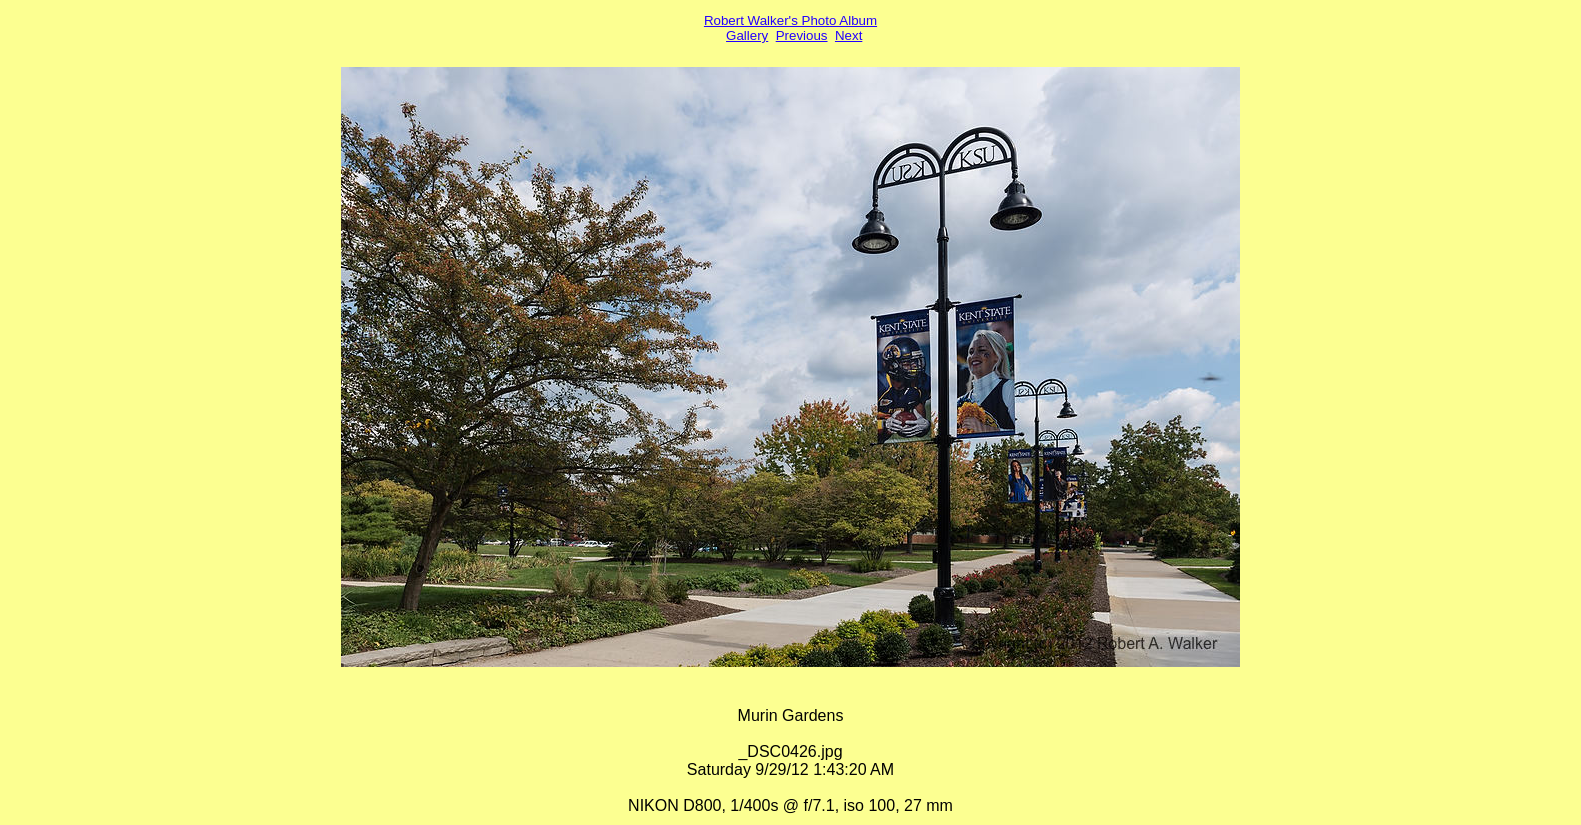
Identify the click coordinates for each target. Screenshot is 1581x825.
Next (848, 35)
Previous (802, 35)
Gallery (747, 35)
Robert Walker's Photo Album (790, 20)
